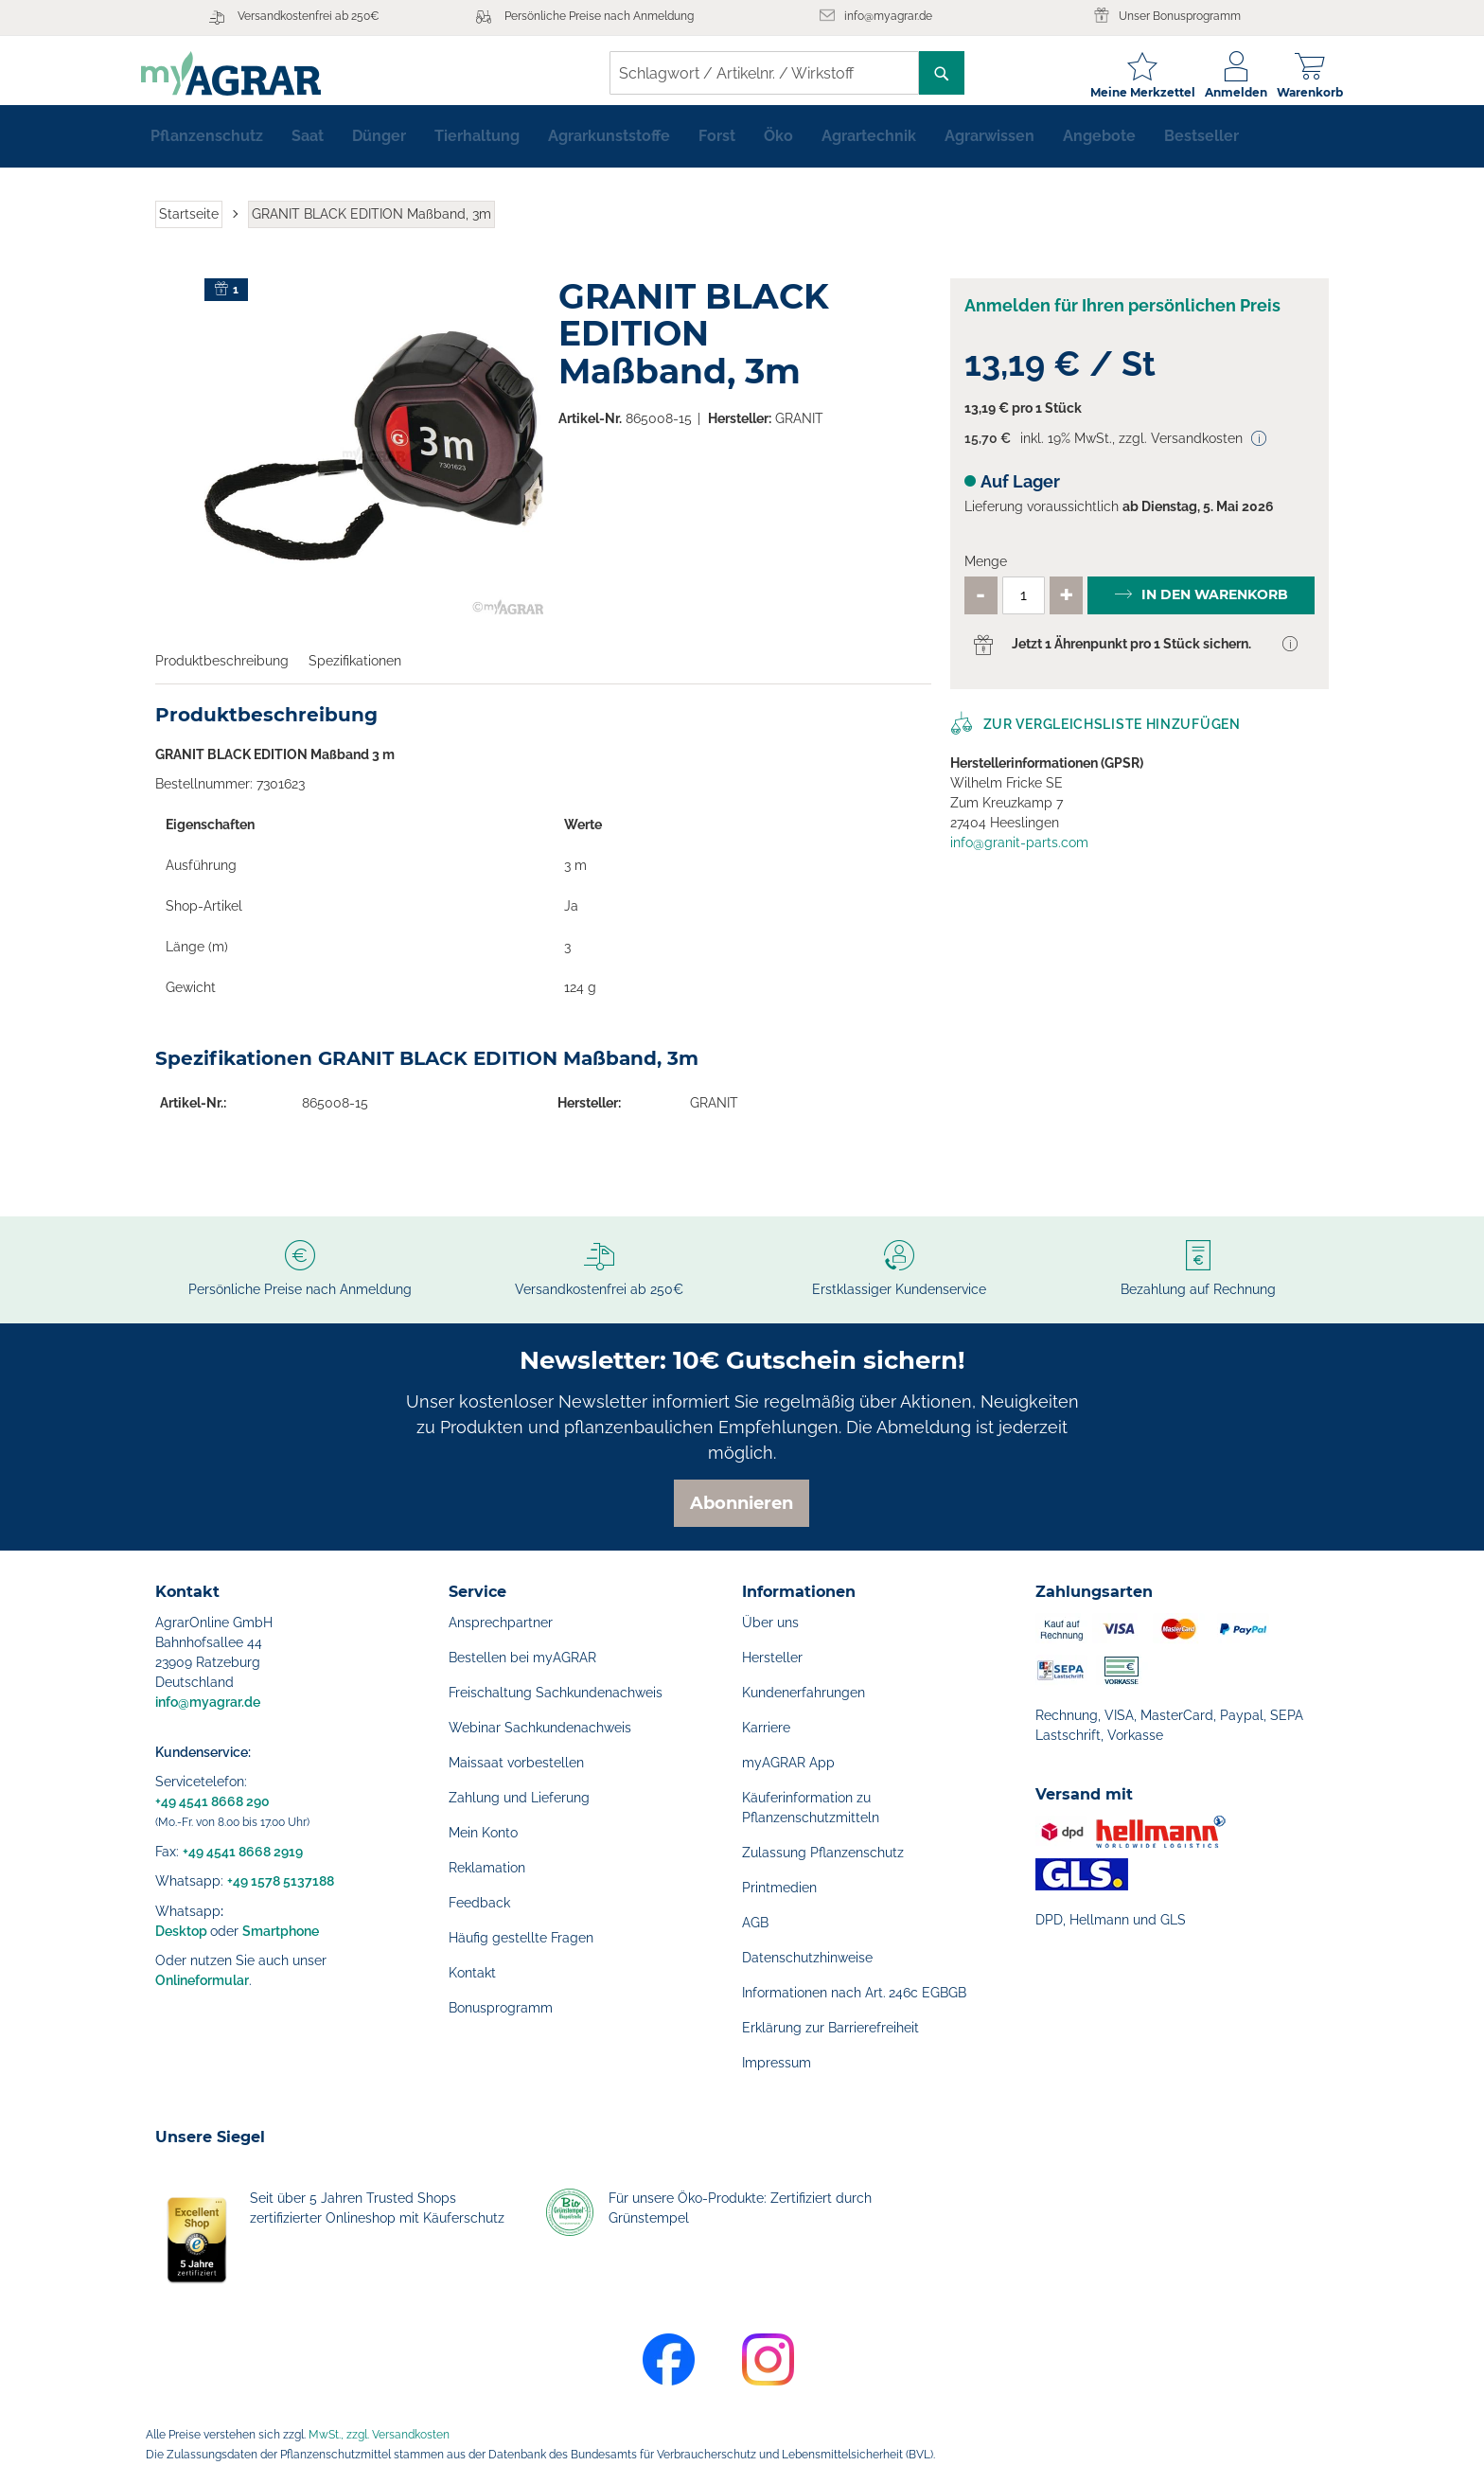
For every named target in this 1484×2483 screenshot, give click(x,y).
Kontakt (472, 1972)
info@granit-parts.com (1019, 853)
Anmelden (1222, 92)
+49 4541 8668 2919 (243, 1851)
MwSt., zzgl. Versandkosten (379, 2434)
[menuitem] (206, 147)
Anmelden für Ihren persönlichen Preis (1122, 317)
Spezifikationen (355, 672)
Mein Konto (483, 1832)
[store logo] (245, 73)
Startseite (189, 225)
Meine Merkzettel (1128, 92)
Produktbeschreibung (222, 672)
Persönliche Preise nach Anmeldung (599, 16)
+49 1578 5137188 (280, 1881)
